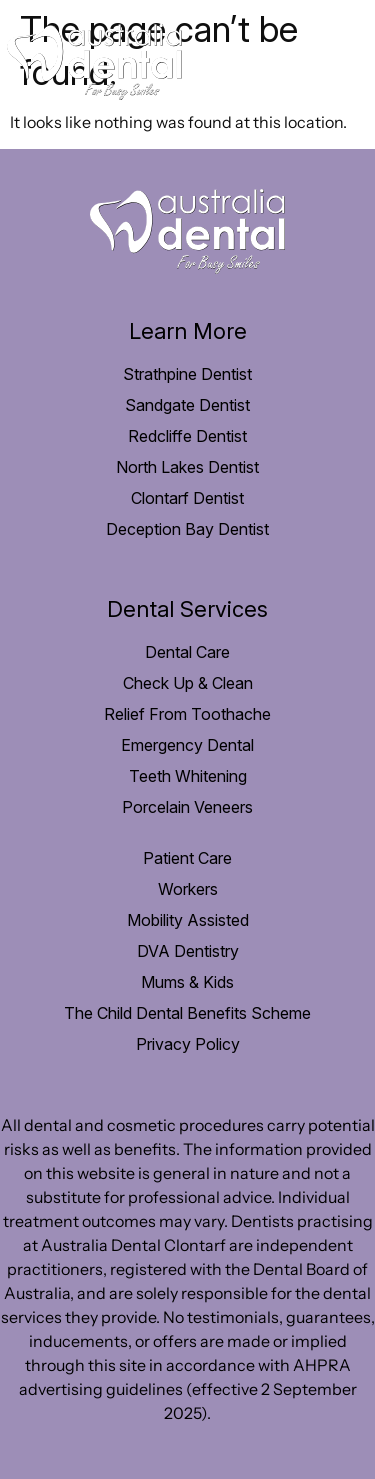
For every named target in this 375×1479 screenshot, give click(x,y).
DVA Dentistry (188, 951)
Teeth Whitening (188, 776)
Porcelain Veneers (187, 807)
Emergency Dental (187, 745)
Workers (188, 889)
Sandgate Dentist (187, 405)
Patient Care (187, 858)
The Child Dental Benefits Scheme (187, 1013)
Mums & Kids (187, 982)
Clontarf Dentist (187, 498)
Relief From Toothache (187, 714)
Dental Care (187, 652)
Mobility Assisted (188, 920)
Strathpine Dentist (187, 374)
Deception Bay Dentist (187, 529)
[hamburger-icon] (337, 65)
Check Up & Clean (188, 683)
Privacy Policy (188, 1044)
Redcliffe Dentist (187, 436)
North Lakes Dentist (187, 467)
